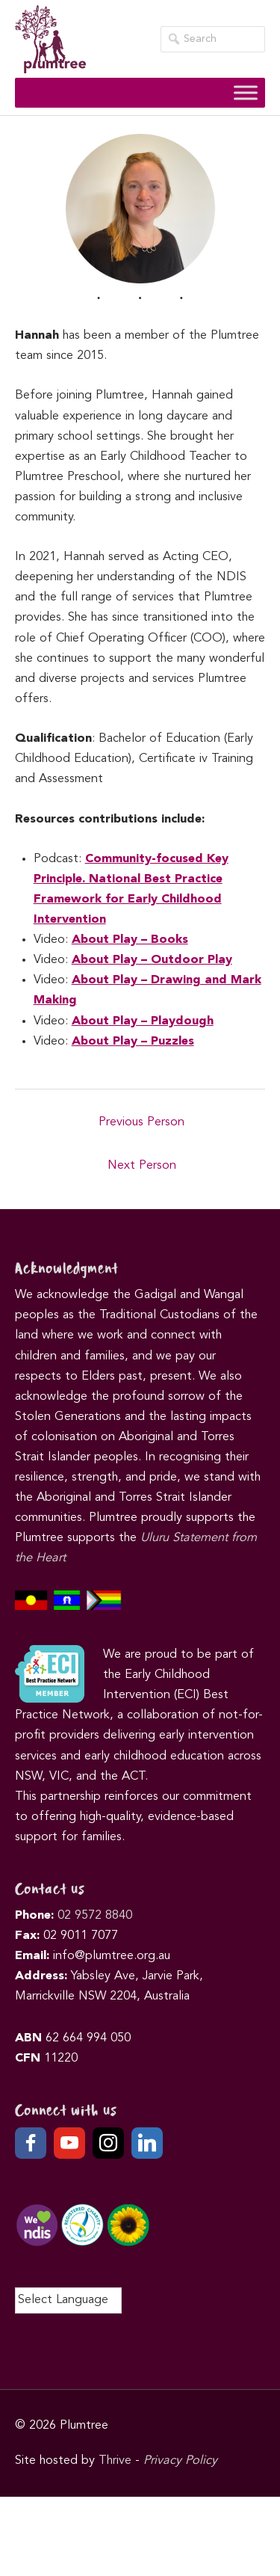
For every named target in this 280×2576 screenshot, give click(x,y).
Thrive (115, 2461)
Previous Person (141, 1122)
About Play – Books (130, 940)
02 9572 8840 (94, 1916)
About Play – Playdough (143, 1021)
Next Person (142, 1166)
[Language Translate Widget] (68, 2300)
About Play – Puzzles (133, 1042)
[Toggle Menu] (246, 93)
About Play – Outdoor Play (152, 960)
